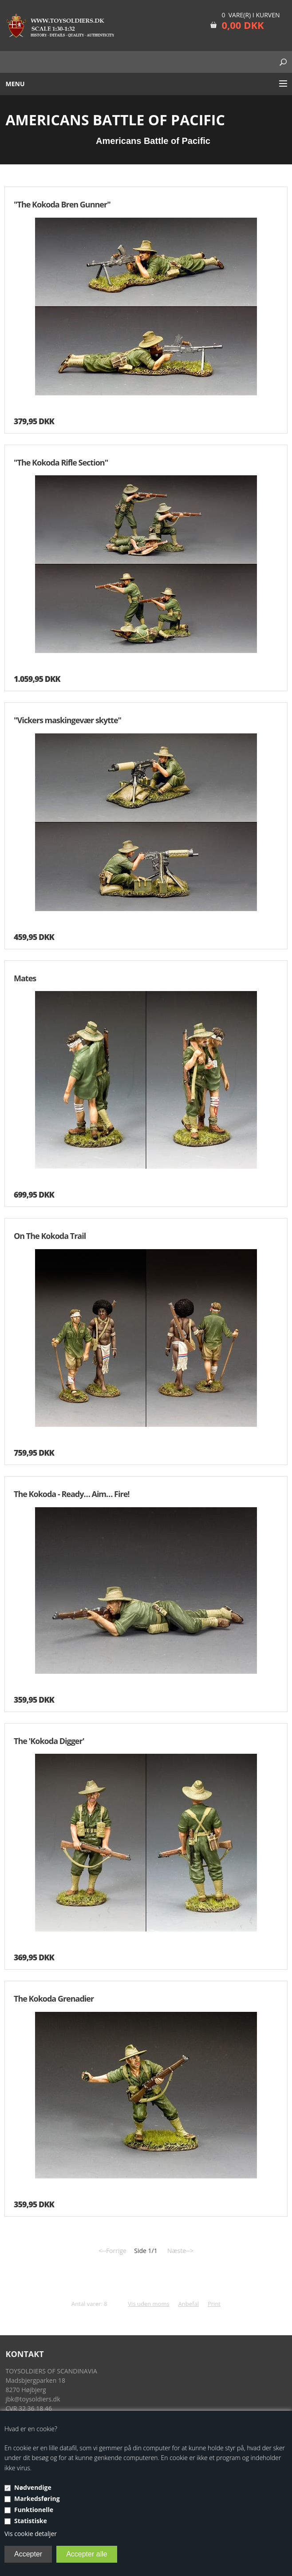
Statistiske (30, 2520)
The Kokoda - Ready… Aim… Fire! (71, 1494)
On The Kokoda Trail (50, 1235)
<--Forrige (112, 2250)
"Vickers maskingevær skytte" (67, 720)
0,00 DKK (242, 25)
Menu (15, 84)
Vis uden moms (148, 2304)
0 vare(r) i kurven (250, 15)
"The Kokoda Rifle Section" (61, 462)
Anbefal (188, 2304)
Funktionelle (33, 2509)
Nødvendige (32, 2487)
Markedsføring (37, 2498)
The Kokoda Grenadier (54, 1998)
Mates (25, 978)
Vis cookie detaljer (30, 2533)
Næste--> (180, 2250)
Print (214, 2304)
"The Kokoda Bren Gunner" (62, 204)
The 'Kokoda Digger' (49, 1741)
